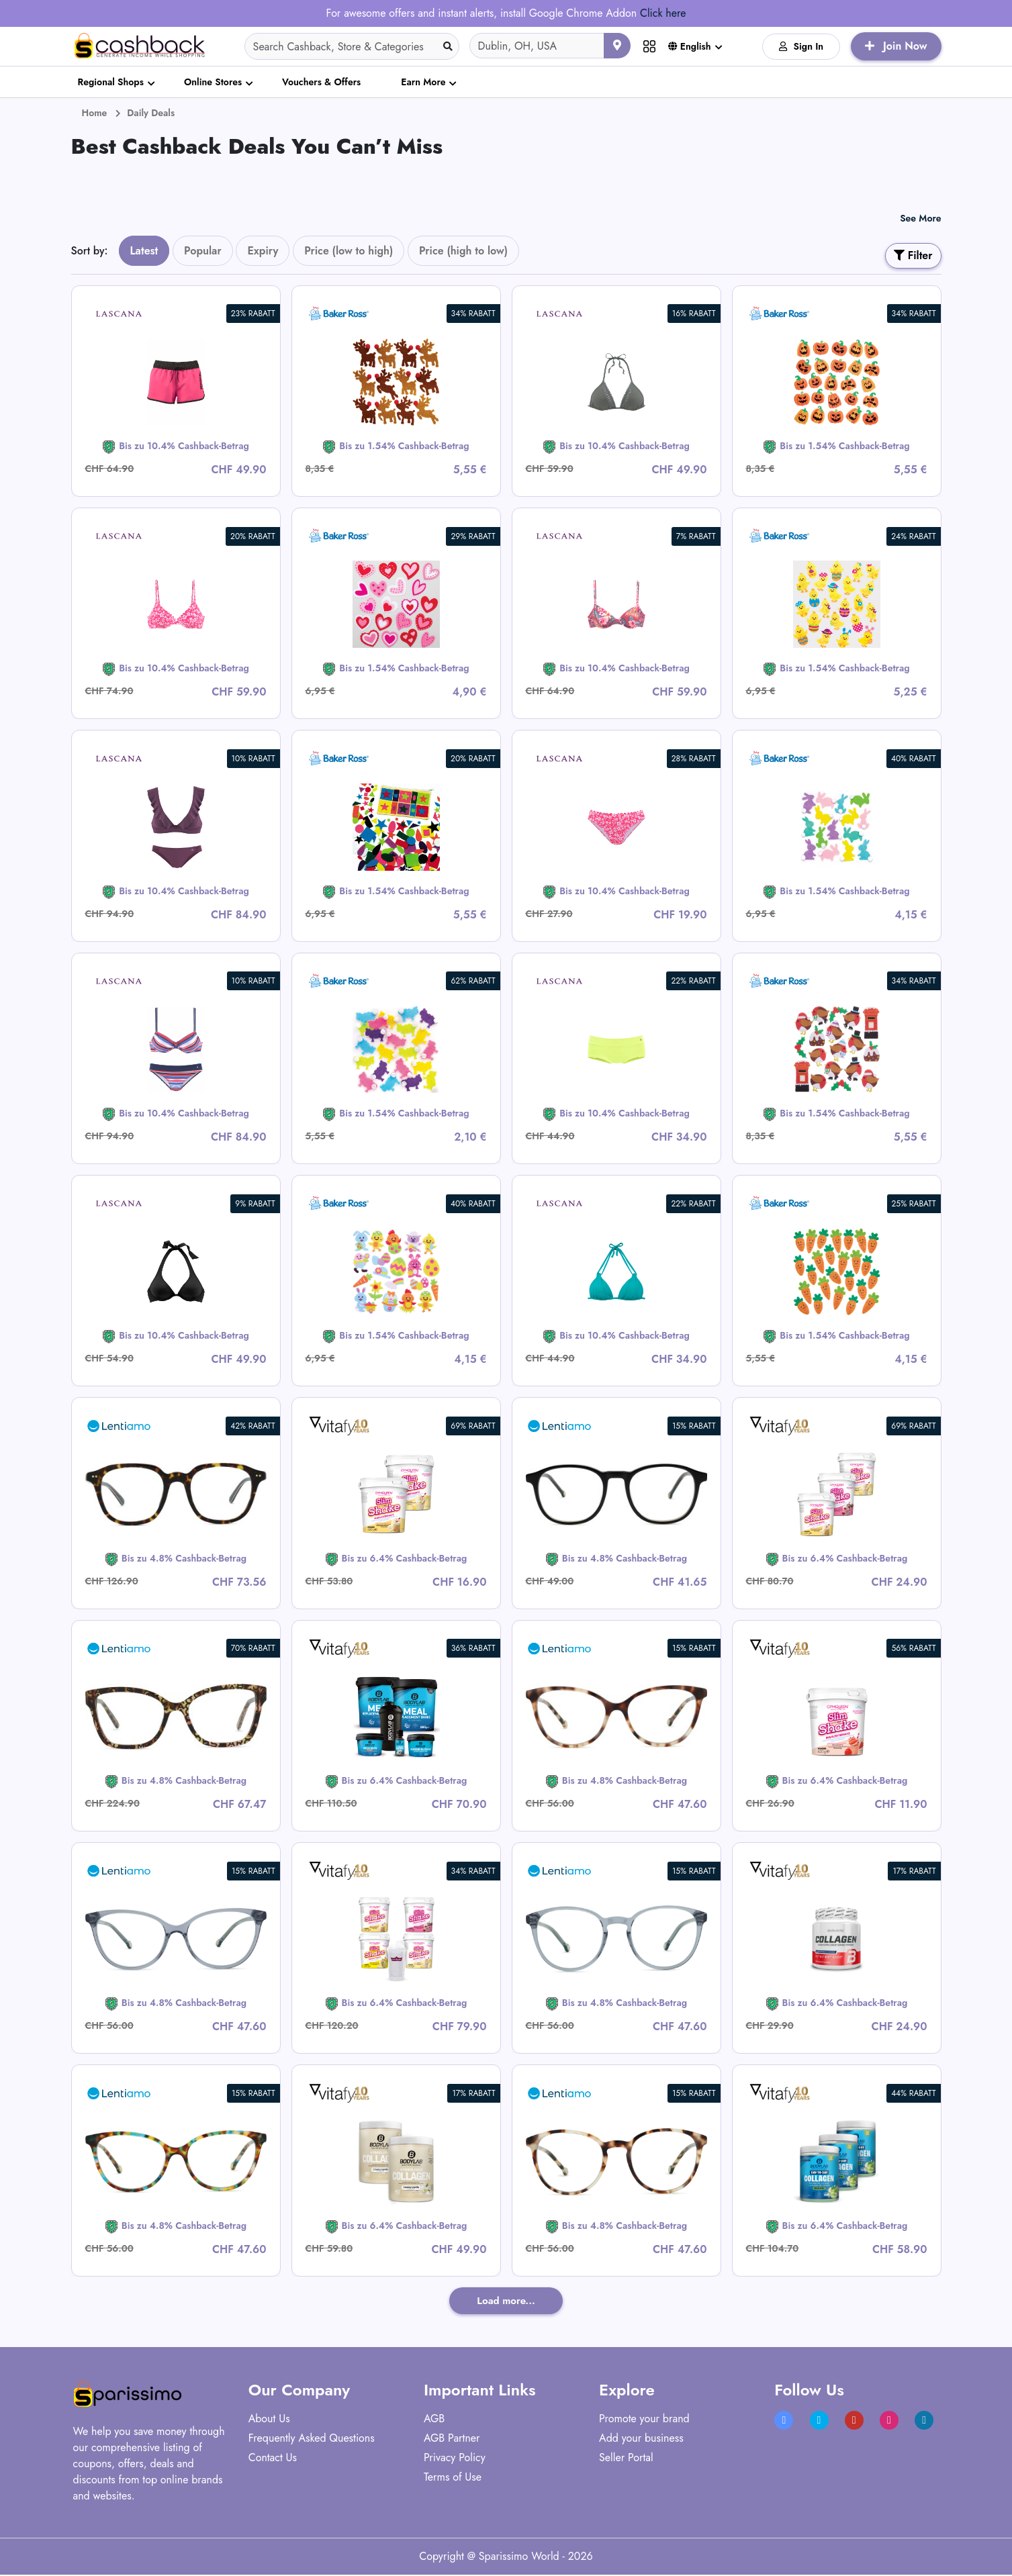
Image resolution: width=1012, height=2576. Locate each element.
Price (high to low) (463, 250)
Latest (144, 250)
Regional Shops (111, 82)
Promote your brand (644, 2420)
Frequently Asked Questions (311, 2439)
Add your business (641, 2439)
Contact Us (272, 2459)
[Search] (351, 46)
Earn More (423, 82)
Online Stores (213, 82)
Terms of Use (452, 2478)
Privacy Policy (455, 2459)
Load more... (506, 2301)
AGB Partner (452, 2439)
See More (920, 218)
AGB (434, 2420)
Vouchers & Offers (321, 82)
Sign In (801, 46)
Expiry (262, 250)
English (689, 46)
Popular (203, 250)
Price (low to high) (348, 250)
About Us (269, 2420)
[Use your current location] (617, 45)
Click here (663, 13)
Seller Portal (626, 2459)
